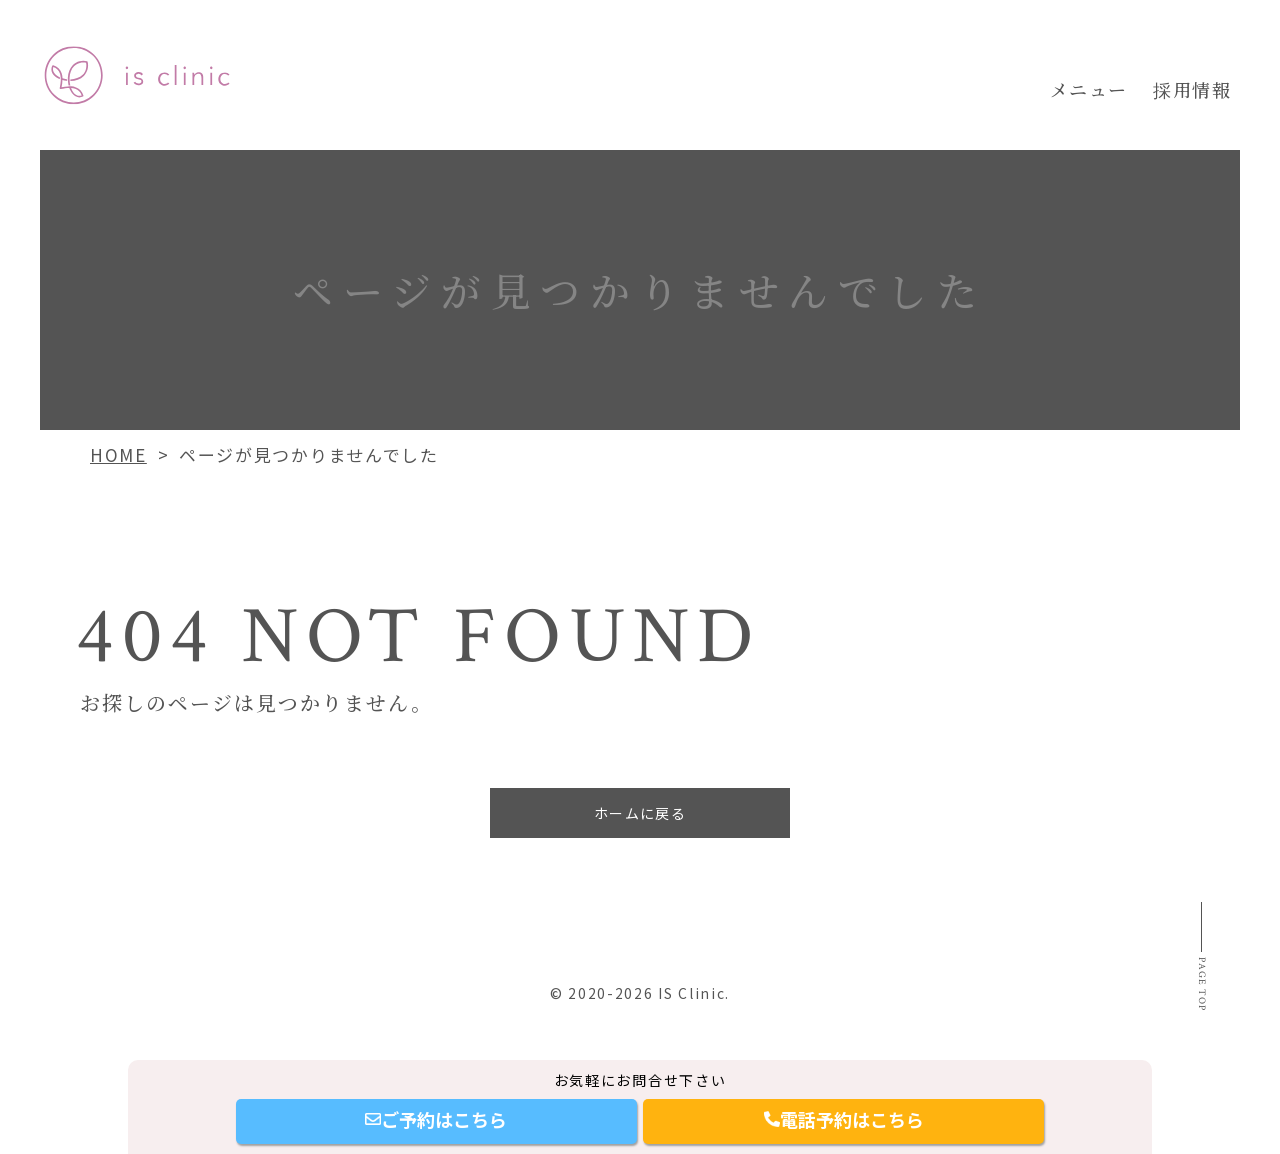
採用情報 (1192, 89)
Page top (1197, 1023)
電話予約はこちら (844, 1119)
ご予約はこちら (436, 1119)
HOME (118, 454)
